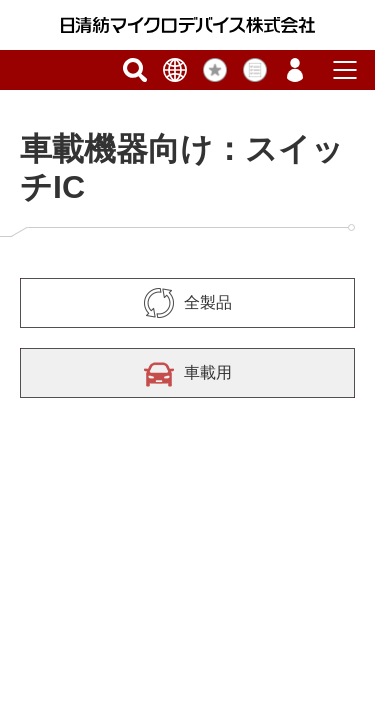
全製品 (188, 303)
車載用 (188, 373)
